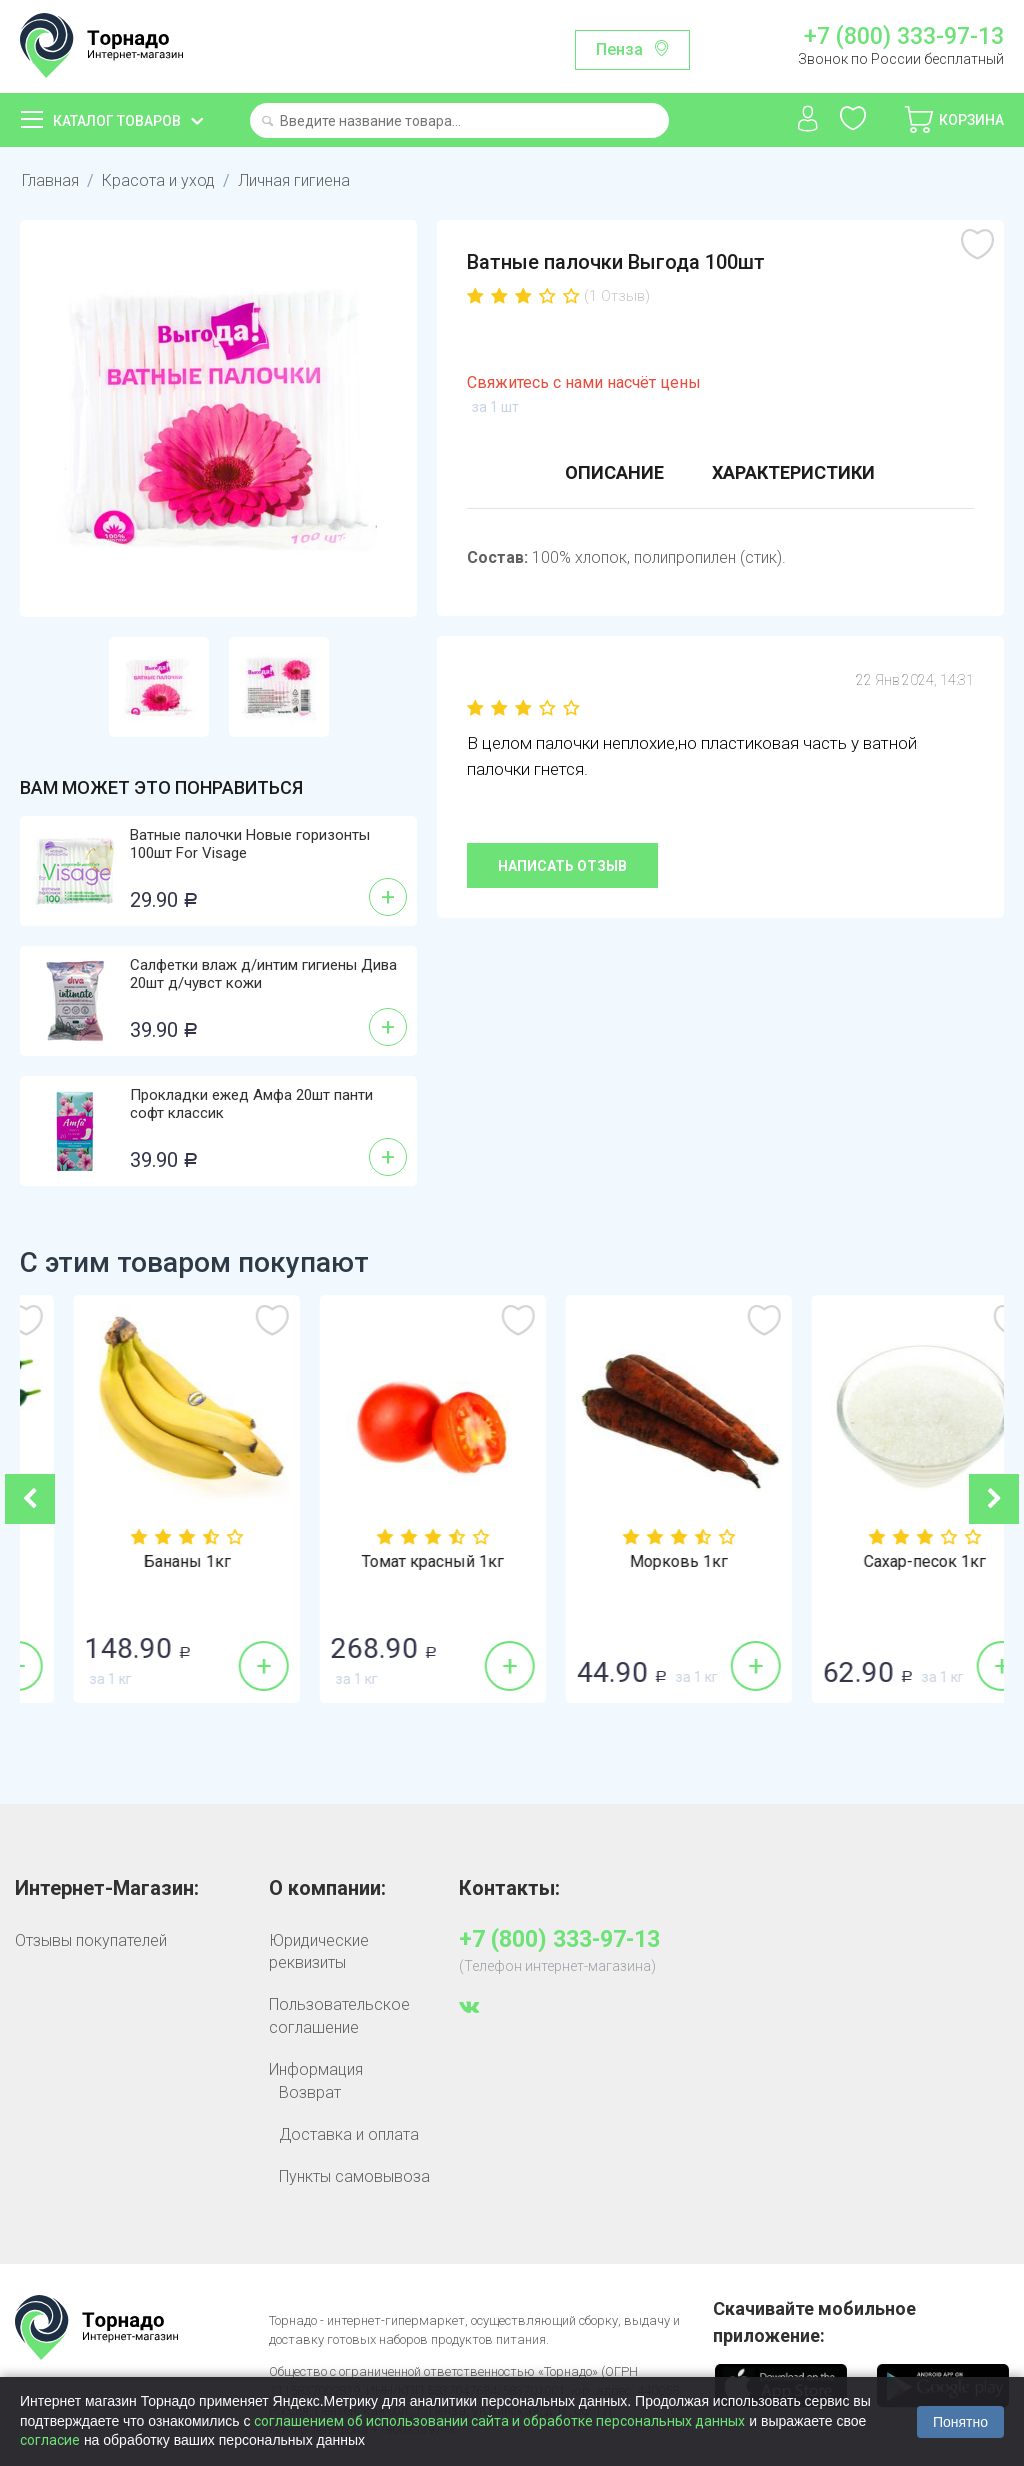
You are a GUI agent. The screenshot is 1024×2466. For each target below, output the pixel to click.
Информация (316, 2069)
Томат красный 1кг (635, 1562)
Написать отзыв (562, 866)
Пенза (619, 49)
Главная (50, 180)
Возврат (310, 2092)
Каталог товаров (117, 121)
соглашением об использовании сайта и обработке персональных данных (499, 2421)
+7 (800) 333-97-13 (904, 37)
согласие (50, 2440)
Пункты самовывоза (354, 2176)
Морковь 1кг (881, 1562)
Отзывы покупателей (91, 1940)
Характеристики (793, 472)
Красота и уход (158, 180)
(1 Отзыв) (617, 296)
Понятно (960, 2422)
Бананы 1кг (389, 1562)
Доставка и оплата (349, 2134)
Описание (614, 472)
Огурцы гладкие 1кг (143, 1562)
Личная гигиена (294, 180)
